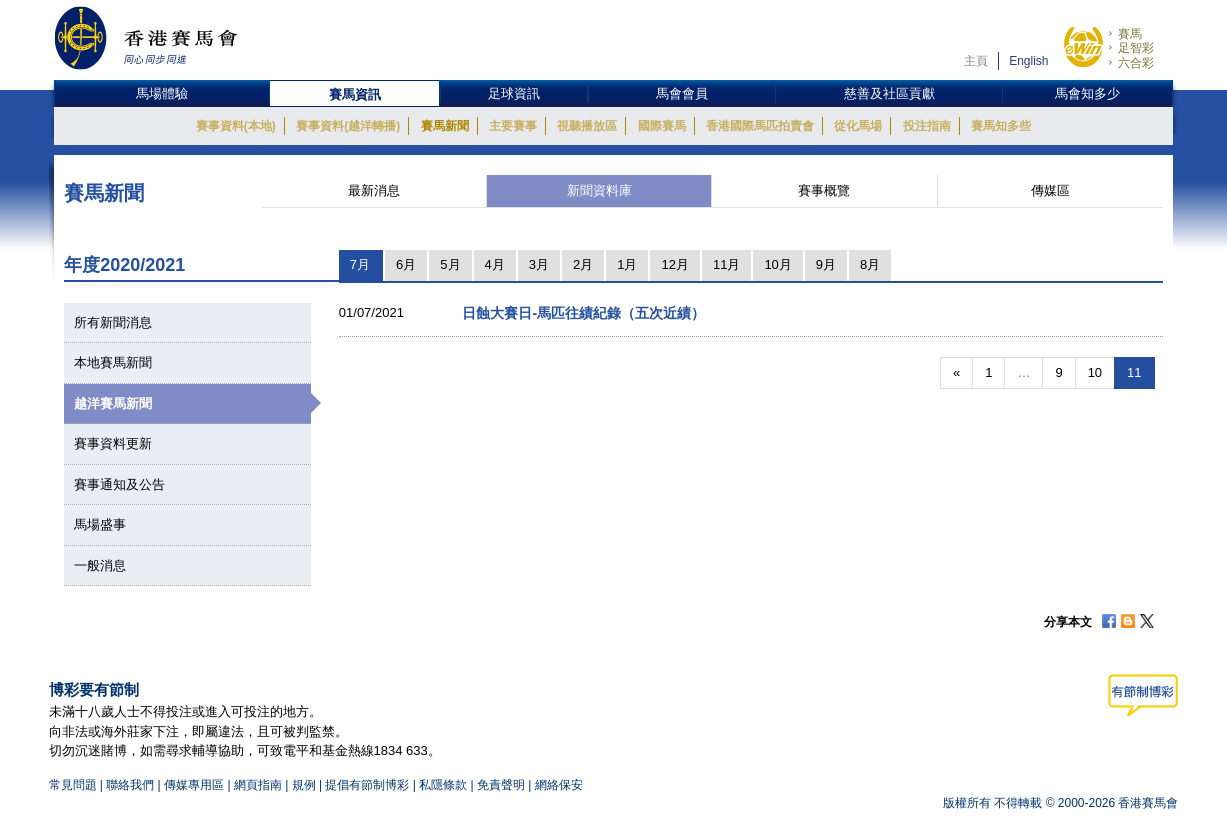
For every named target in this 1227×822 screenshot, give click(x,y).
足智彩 (1136, 48)
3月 (539, 264)
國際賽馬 (662, 126)
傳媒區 (1050, 190)
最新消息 (374, 190)
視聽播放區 (587, 126)
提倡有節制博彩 (367, 785)
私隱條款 (443, 785)
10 (1095, 372)
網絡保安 (559, 785)
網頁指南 (258, 785)
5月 (450, 264)
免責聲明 (501, 785)
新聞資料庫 (599, 190)
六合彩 (1136, 63)
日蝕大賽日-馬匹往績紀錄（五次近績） (583, 313)
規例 (305, 785)
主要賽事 (513, 126)
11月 (726, 264)
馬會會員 (682, 93)
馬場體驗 (162, 93)
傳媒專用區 (194, 785)
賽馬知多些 (1001, 126)
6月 (406, 264)
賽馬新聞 (445, 126)
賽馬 (1130, 34)
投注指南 (927, 126)
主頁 (976, 61)
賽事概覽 (824, 190)
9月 (826, 264)
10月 (777, 264)
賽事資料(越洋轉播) (348, 126)
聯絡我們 (130, 785)
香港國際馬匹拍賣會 (760, 126)
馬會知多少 (1087, 93)
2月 (583, 264)
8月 (870, 264)
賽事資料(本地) (236, 126)
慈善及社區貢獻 (889, 93)
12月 (674, 264)
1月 (627, 264)
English (1028, 61)
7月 (360, 264)
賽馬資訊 (355, 94)
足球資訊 (514, 93)
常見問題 (73, 785)
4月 (495, 264)
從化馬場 (858, 126)
